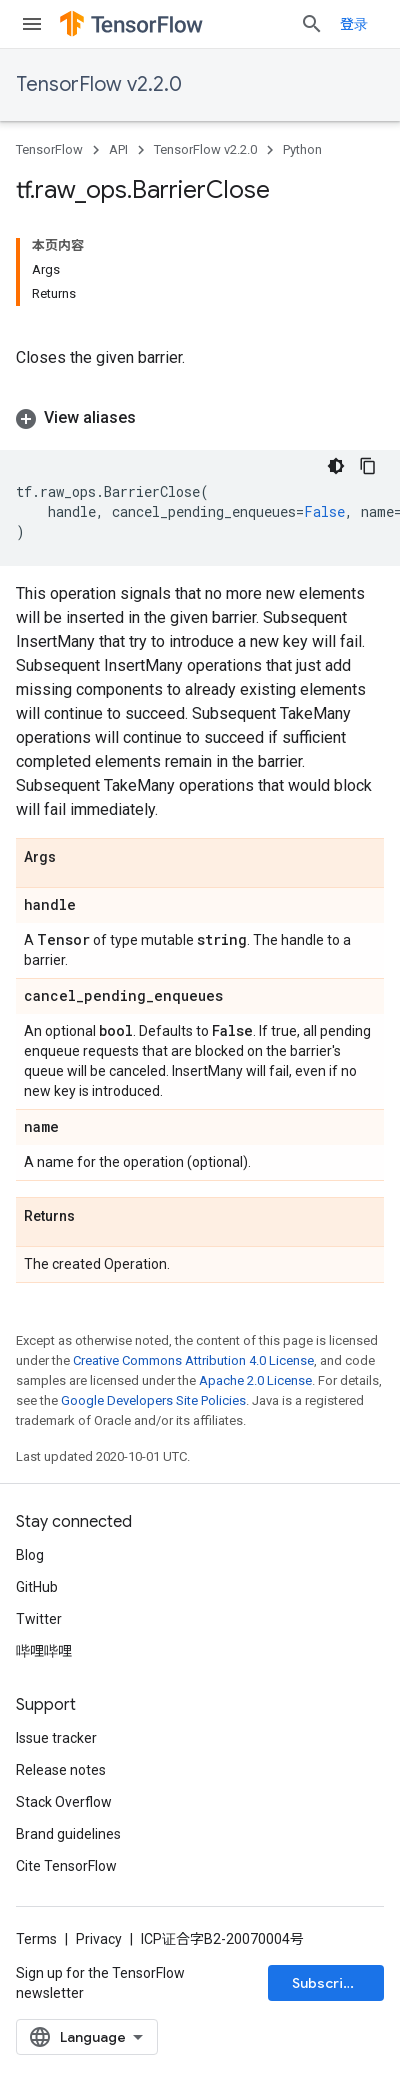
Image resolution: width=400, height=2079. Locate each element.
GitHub (37, 1587)
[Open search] (312, 24)
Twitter (39, 1619)
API (118, 149)
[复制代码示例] (368, 466)
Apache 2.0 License (255, 1380)
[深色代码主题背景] (336, 466)
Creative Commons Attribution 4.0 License (193, 1360)
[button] (200, 418)
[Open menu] (32, 24)
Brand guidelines (68, 1834)
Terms (36, 1939)
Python (302, 149)
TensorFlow (49, 149)
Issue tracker (56, 1738)
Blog (30, 1555)
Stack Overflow (64, 1802)
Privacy (99, 1939)
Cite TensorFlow (66, 1866)
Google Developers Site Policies (153, 1400)
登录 (354, 24)
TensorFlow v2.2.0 (99, 84)
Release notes (61, 1770)
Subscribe (326, 1983)
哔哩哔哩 (44, 1651)
